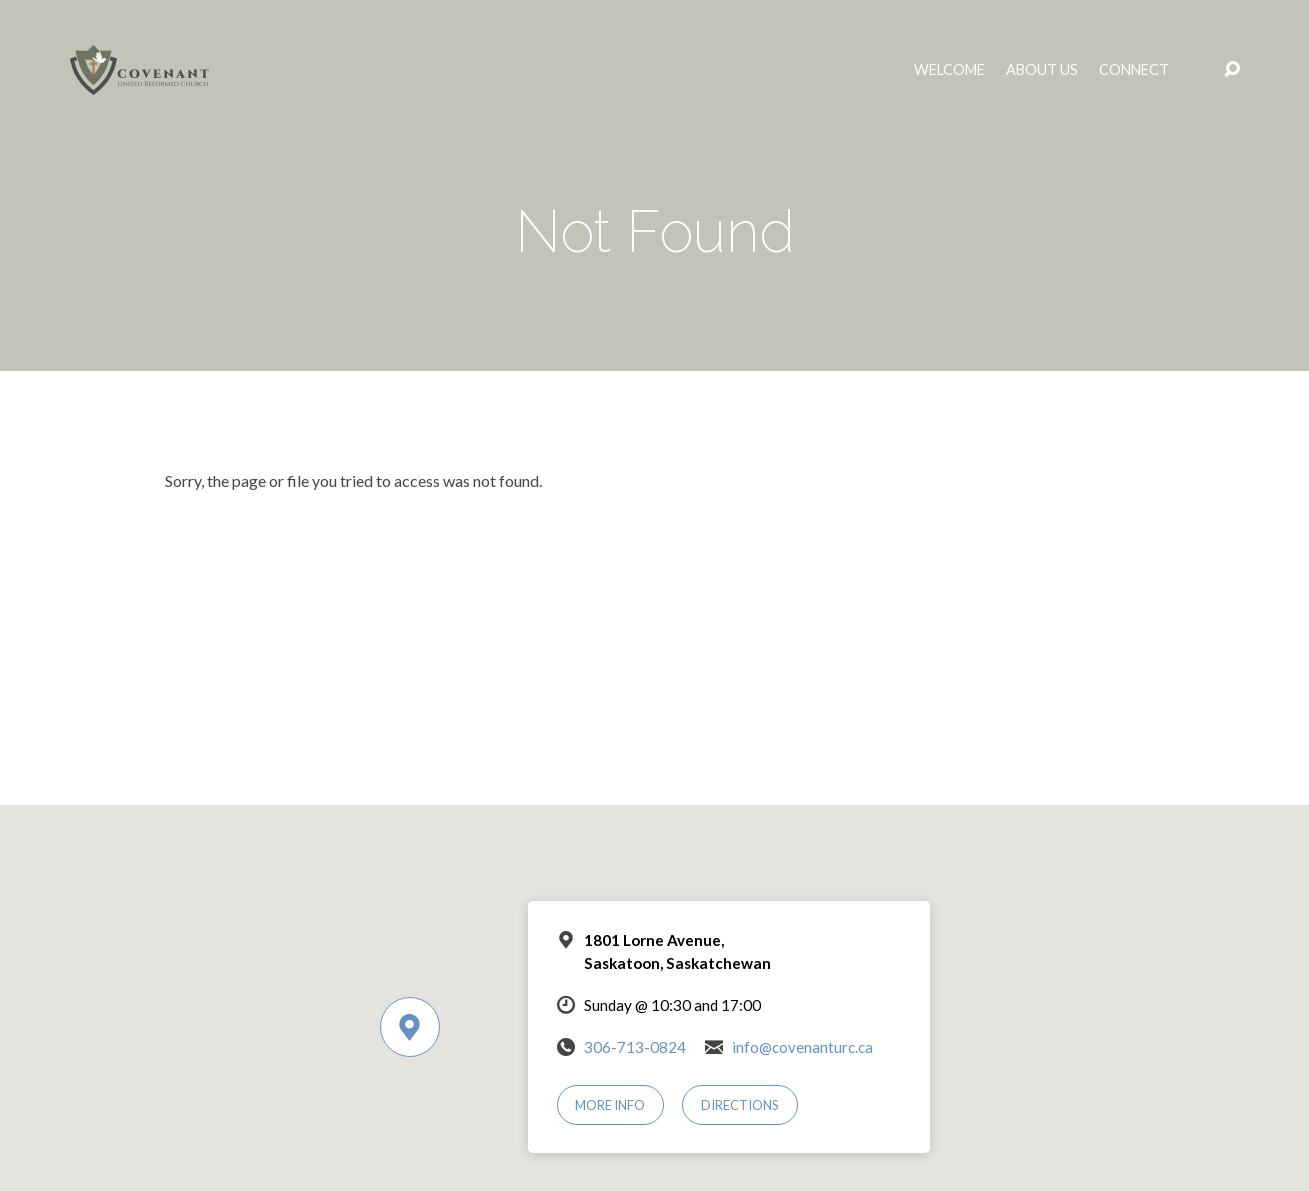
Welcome (949, 70)
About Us (1042, 70)
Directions (740, 1105)
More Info (610, 1105)
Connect (1134, 70)
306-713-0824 (635, 1047)
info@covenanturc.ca (802, 1047)
